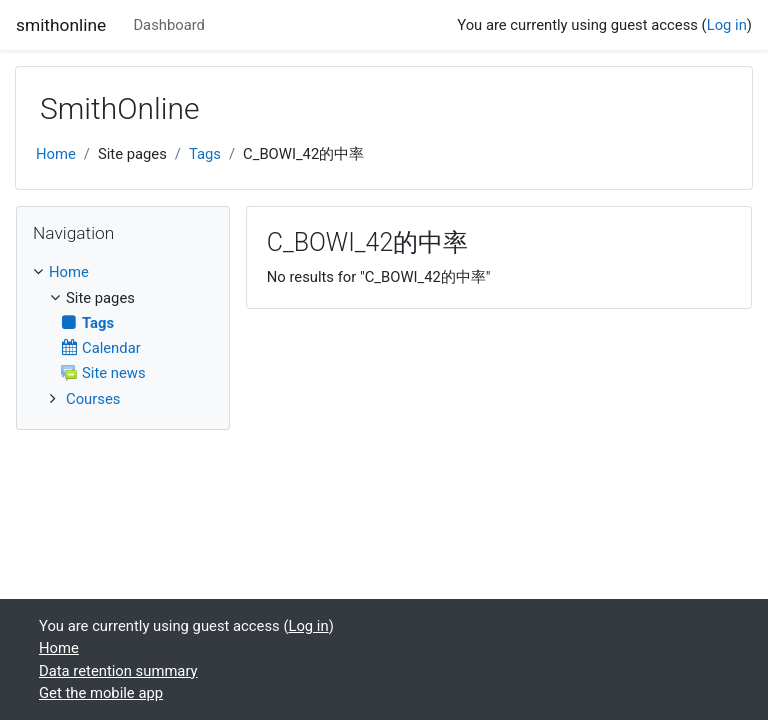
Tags (205, 154)
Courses (93, 399)
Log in (727, 25)
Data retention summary (118, 671)
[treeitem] (123, 272)
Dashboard (169, 25)
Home (56, 154)
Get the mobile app (101, 693)
